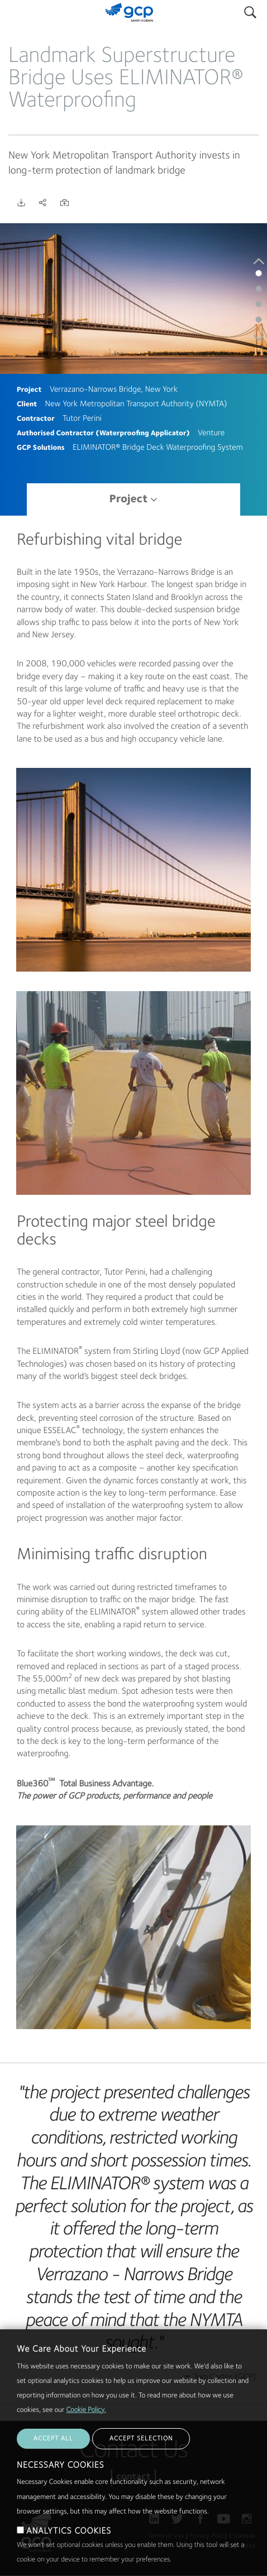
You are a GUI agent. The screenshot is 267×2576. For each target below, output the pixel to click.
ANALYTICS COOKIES (68, 2555)
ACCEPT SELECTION (141, 2462)
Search (250, 9)
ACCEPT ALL (53, 2462)
